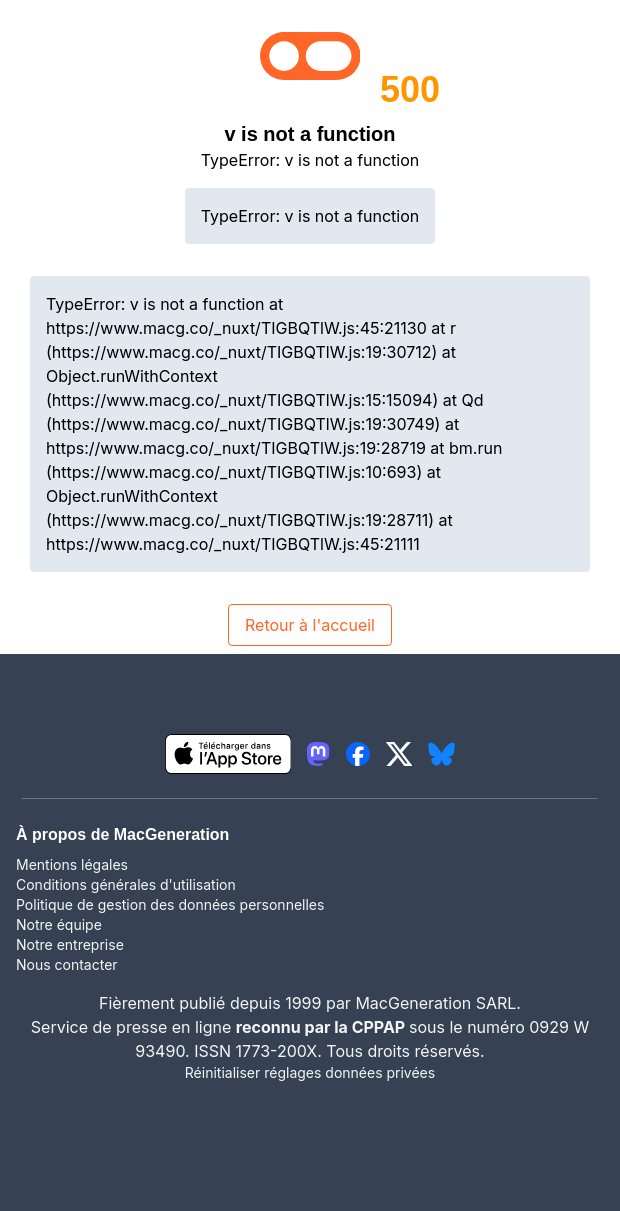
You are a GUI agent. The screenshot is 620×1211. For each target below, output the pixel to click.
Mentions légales (72, 864)
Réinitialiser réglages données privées (310, 1072)
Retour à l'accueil (310, 625)
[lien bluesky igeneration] (441, 754)
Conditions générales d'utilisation (126, 884)
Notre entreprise (70, 944)
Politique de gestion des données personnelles (170, 904)
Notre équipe (59, 924)
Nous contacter (67, 964)
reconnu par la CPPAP (322, 1027)
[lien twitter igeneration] (399, 754)
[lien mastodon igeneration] (318, 754)
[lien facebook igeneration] (358, 754)
